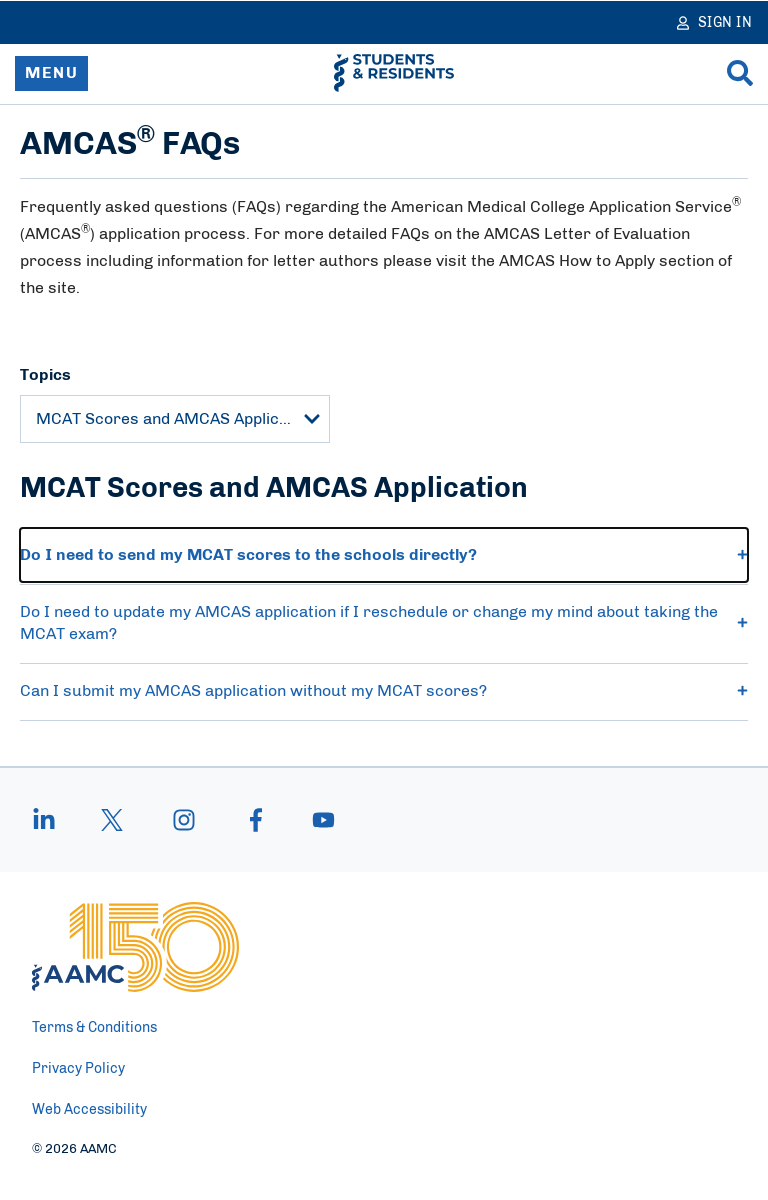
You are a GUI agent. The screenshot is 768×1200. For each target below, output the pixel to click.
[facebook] (256, 820)
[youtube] (314, 820)
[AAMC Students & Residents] (394, 73)
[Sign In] (715, 22)
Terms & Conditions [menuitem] (94, 1028)
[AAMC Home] (135, 947)
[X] (112, 820)
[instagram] (184, 820)
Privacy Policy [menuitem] (78, 1069)
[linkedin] (54, 820)
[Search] (740, 73)
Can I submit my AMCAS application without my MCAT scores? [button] (384, 691)
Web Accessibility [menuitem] (89, 1110)
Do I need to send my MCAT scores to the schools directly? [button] (384, 555)
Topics (45, 375)
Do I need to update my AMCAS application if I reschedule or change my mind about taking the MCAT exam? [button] (384, 623)
